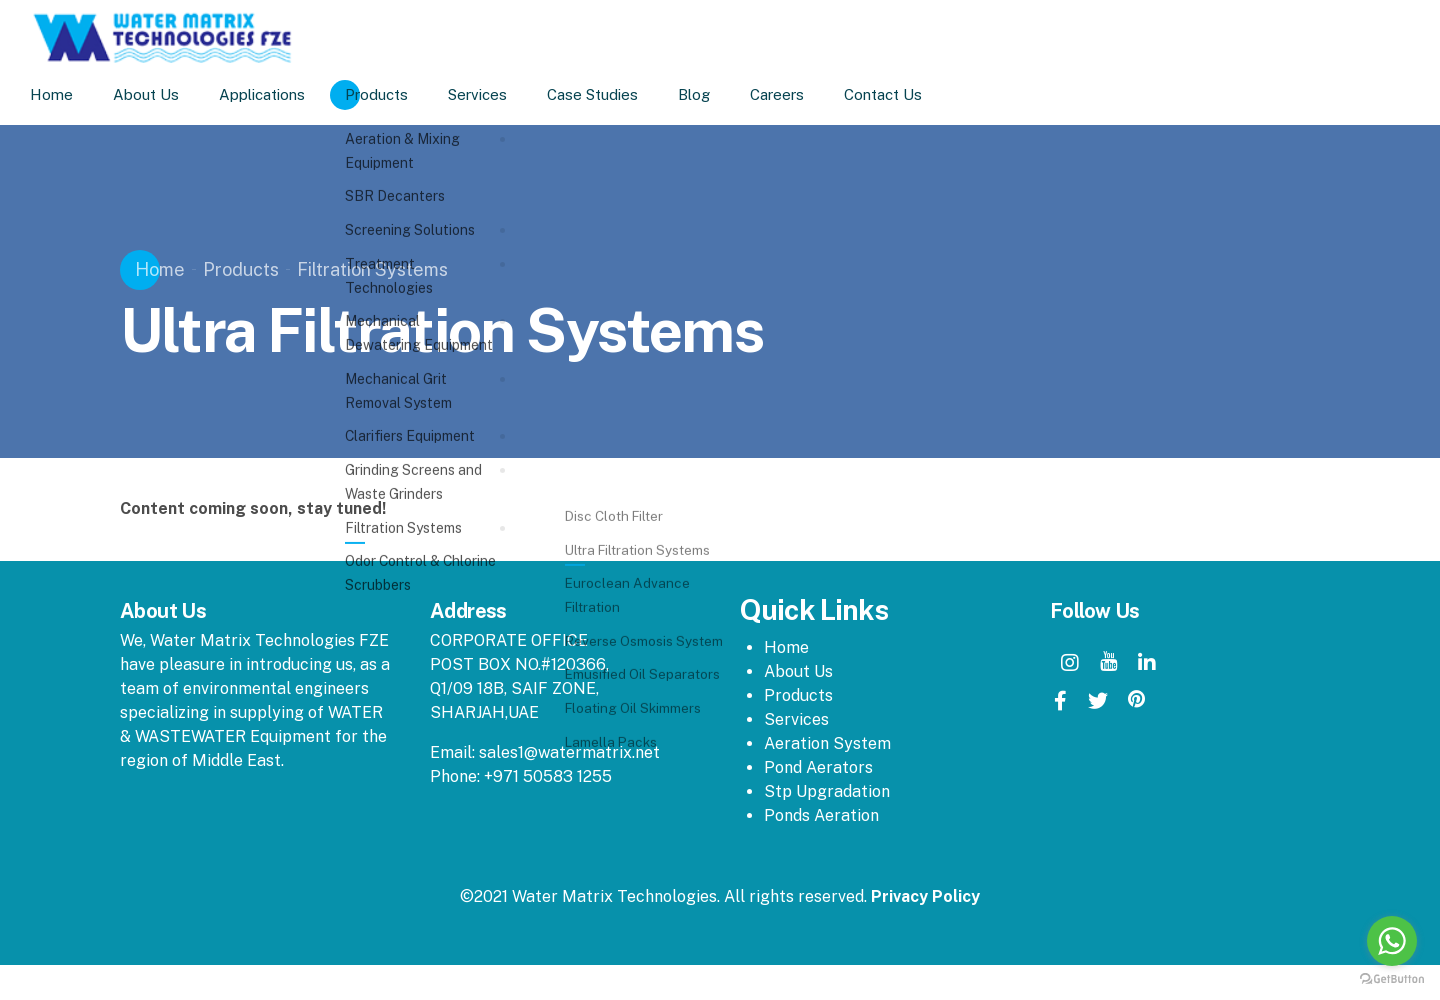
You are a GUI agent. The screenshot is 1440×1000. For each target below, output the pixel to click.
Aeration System (827, 743)
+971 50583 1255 (548, 776)
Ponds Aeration (821, 815)
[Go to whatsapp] (1392, 941)
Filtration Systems (372, 269)
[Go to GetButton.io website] (1392, 979)
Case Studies (617, 94)
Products (401, 94)
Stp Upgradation (827, 791)
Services (502, 94)
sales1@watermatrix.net (569, 752)
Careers (802, 94)
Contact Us (908, 94)
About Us (171, 94)
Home (76, 94)
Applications (287, 94)
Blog (719, 94)
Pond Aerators (818, 767)
